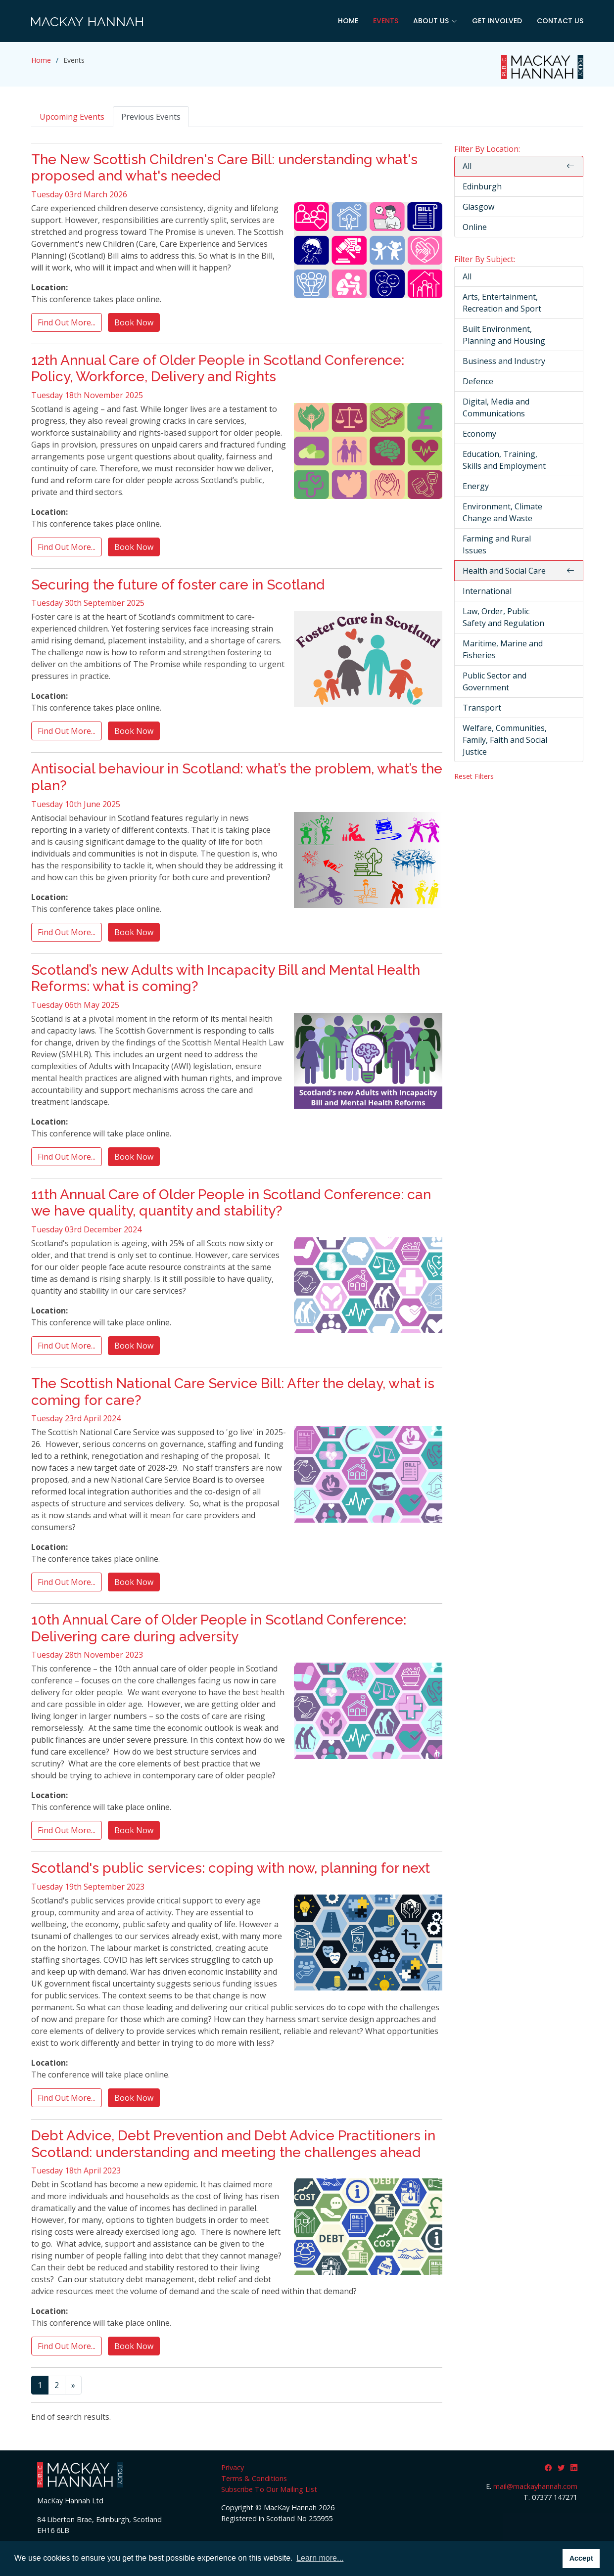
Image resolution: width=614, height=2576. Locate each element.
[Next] (73, 2385)
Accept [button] (581, 2558)
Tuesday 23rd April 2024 (76, 1418)
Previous (151, 117)
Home (348, 21)
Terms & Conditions (254, 2478)
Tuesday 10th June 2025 (75, 804)
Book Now (133, 322)
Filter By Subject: (484, 259)
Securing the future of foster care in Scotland (178, 585)
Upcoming (72, 117)
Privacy (232, 2467)
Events (385, 21)
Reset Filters (474, 776)
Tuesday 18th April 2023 (76, 2170)
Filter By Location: (487, 148)
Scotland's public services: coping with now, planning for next (230, 1868)
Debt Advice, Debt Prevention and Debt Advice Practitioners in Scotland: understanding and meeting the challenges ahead (233, 2144)
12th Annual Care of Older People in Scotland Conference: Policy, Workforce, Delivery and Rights (217, 368)
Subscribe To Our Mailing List (269, 2489)
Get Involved (497, 21)
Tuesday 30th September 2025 (87, 602)
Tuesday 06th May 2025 (75, 1004)
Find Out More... (66, 322)
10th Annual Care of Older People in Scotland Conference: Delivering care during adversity (218, 1628)
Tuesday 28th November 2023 (87, 1654)
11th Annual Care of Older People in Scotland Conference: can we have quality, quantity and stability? (231, 1203)
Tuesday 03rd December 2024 (86, 1229)
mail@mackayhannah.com (535, 2486)
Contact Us (560, 21)
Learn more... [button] (319, 2558)
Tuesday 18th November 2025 (87, 395)
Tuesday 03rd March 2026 (79, 194)
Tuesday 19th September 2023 (87, 1886)
